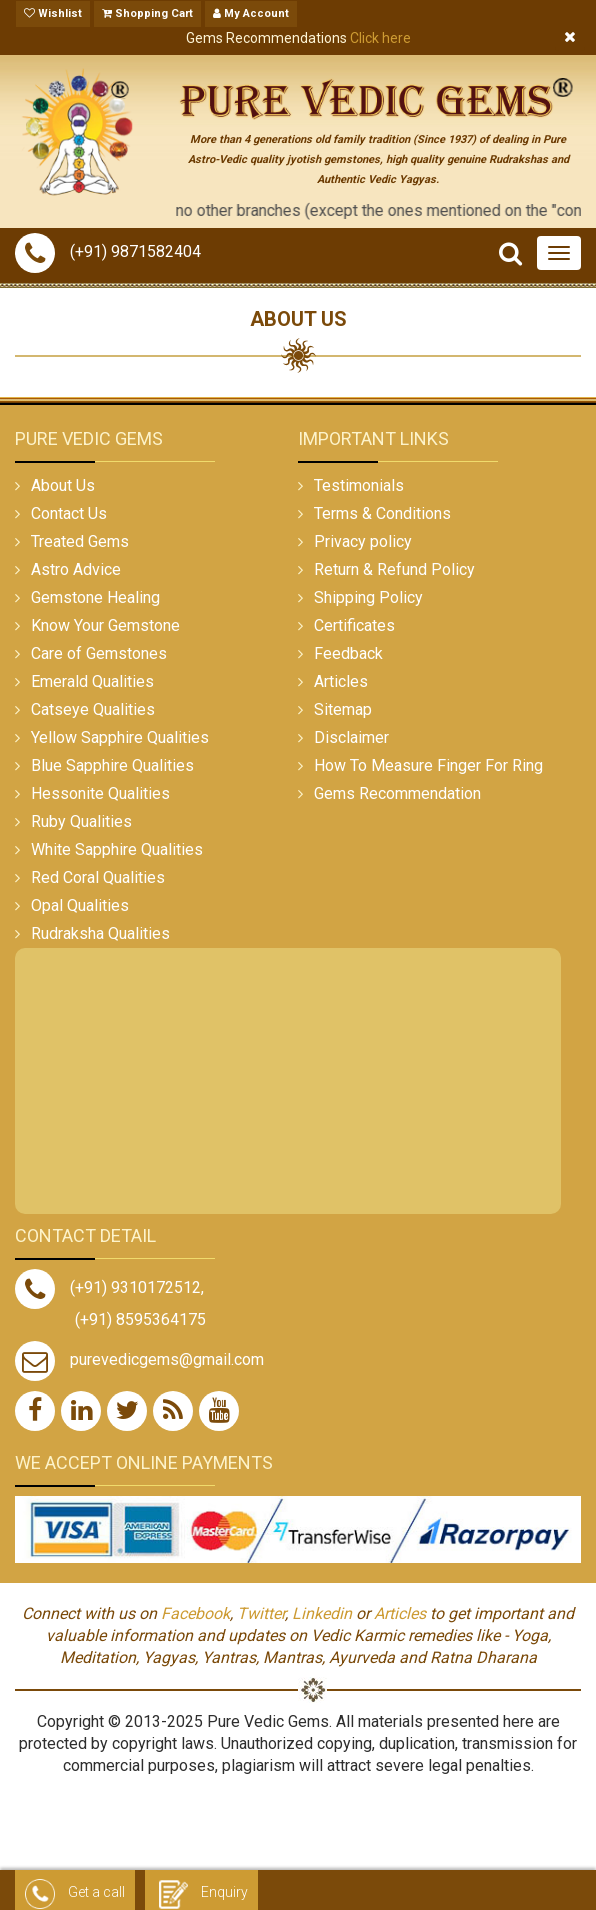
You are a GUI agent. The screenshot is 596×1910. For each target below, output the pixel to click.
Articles (341, 681)
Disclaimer (351, 737)
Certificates (354, 625)
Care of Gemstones (99, 653)
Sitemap (343, 709)
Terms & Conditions (382, 513)
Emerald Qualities (92, 681)
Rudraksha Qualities (100, 933)
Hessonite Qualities (100, 793)
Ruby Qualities (81, 821)
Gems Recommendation (397, 793)
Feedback (348, 653)
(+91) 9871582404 (108, 251)
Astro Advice (76, 569)
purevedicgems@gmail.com (167, 1359)
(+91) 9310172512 (108, 1287)
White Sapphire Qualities (117, 849)
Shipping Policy (368, 597)
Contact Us (69, 513)
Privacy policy (363, 541)
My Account (251, 13)
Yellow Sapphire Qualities (120, 737)
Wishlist (53, 13)
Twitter (261, 1613)
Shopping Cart (147, 13)
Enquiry (201, 1893)
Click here (380, 38)
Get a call (75, 1893)
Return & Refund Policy (394, 569)
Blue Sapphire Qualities (112, 765)
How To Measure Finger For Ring (428, 765)
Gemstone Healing (95, 597)
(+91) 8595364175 (140, 1319)
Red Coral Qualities (98, 877)
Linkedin (322, 1613)
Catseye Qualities (93, 709)
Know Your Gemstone (105, 625)
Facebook (195, 1613)
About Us (63, 485)
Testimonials (359, 485)
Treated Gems (80, 541)
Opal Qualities (80, 905)
